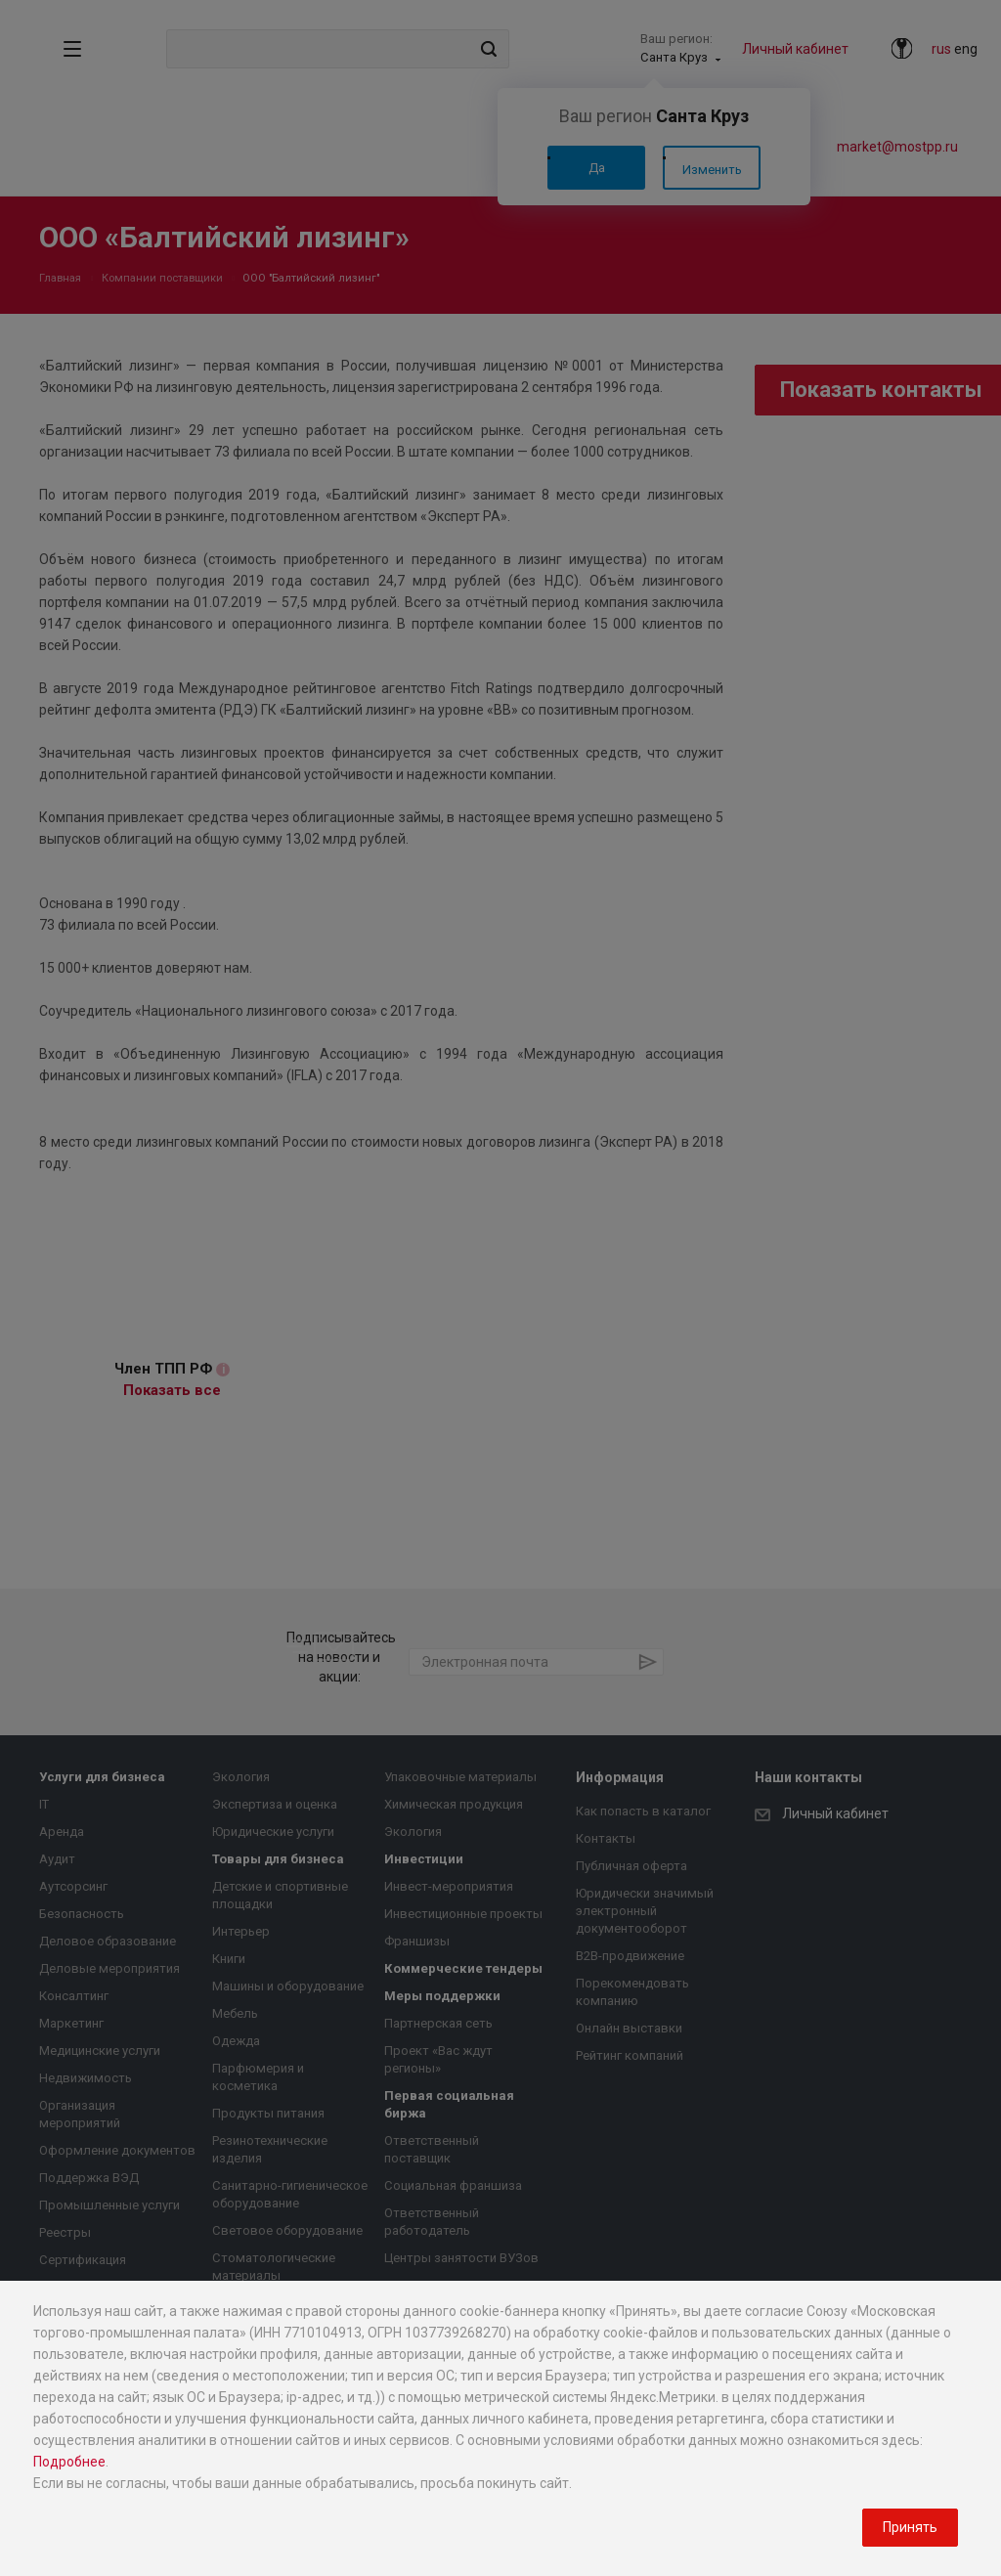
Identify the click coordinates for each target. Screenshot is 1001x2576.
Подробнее (69, 2461)
